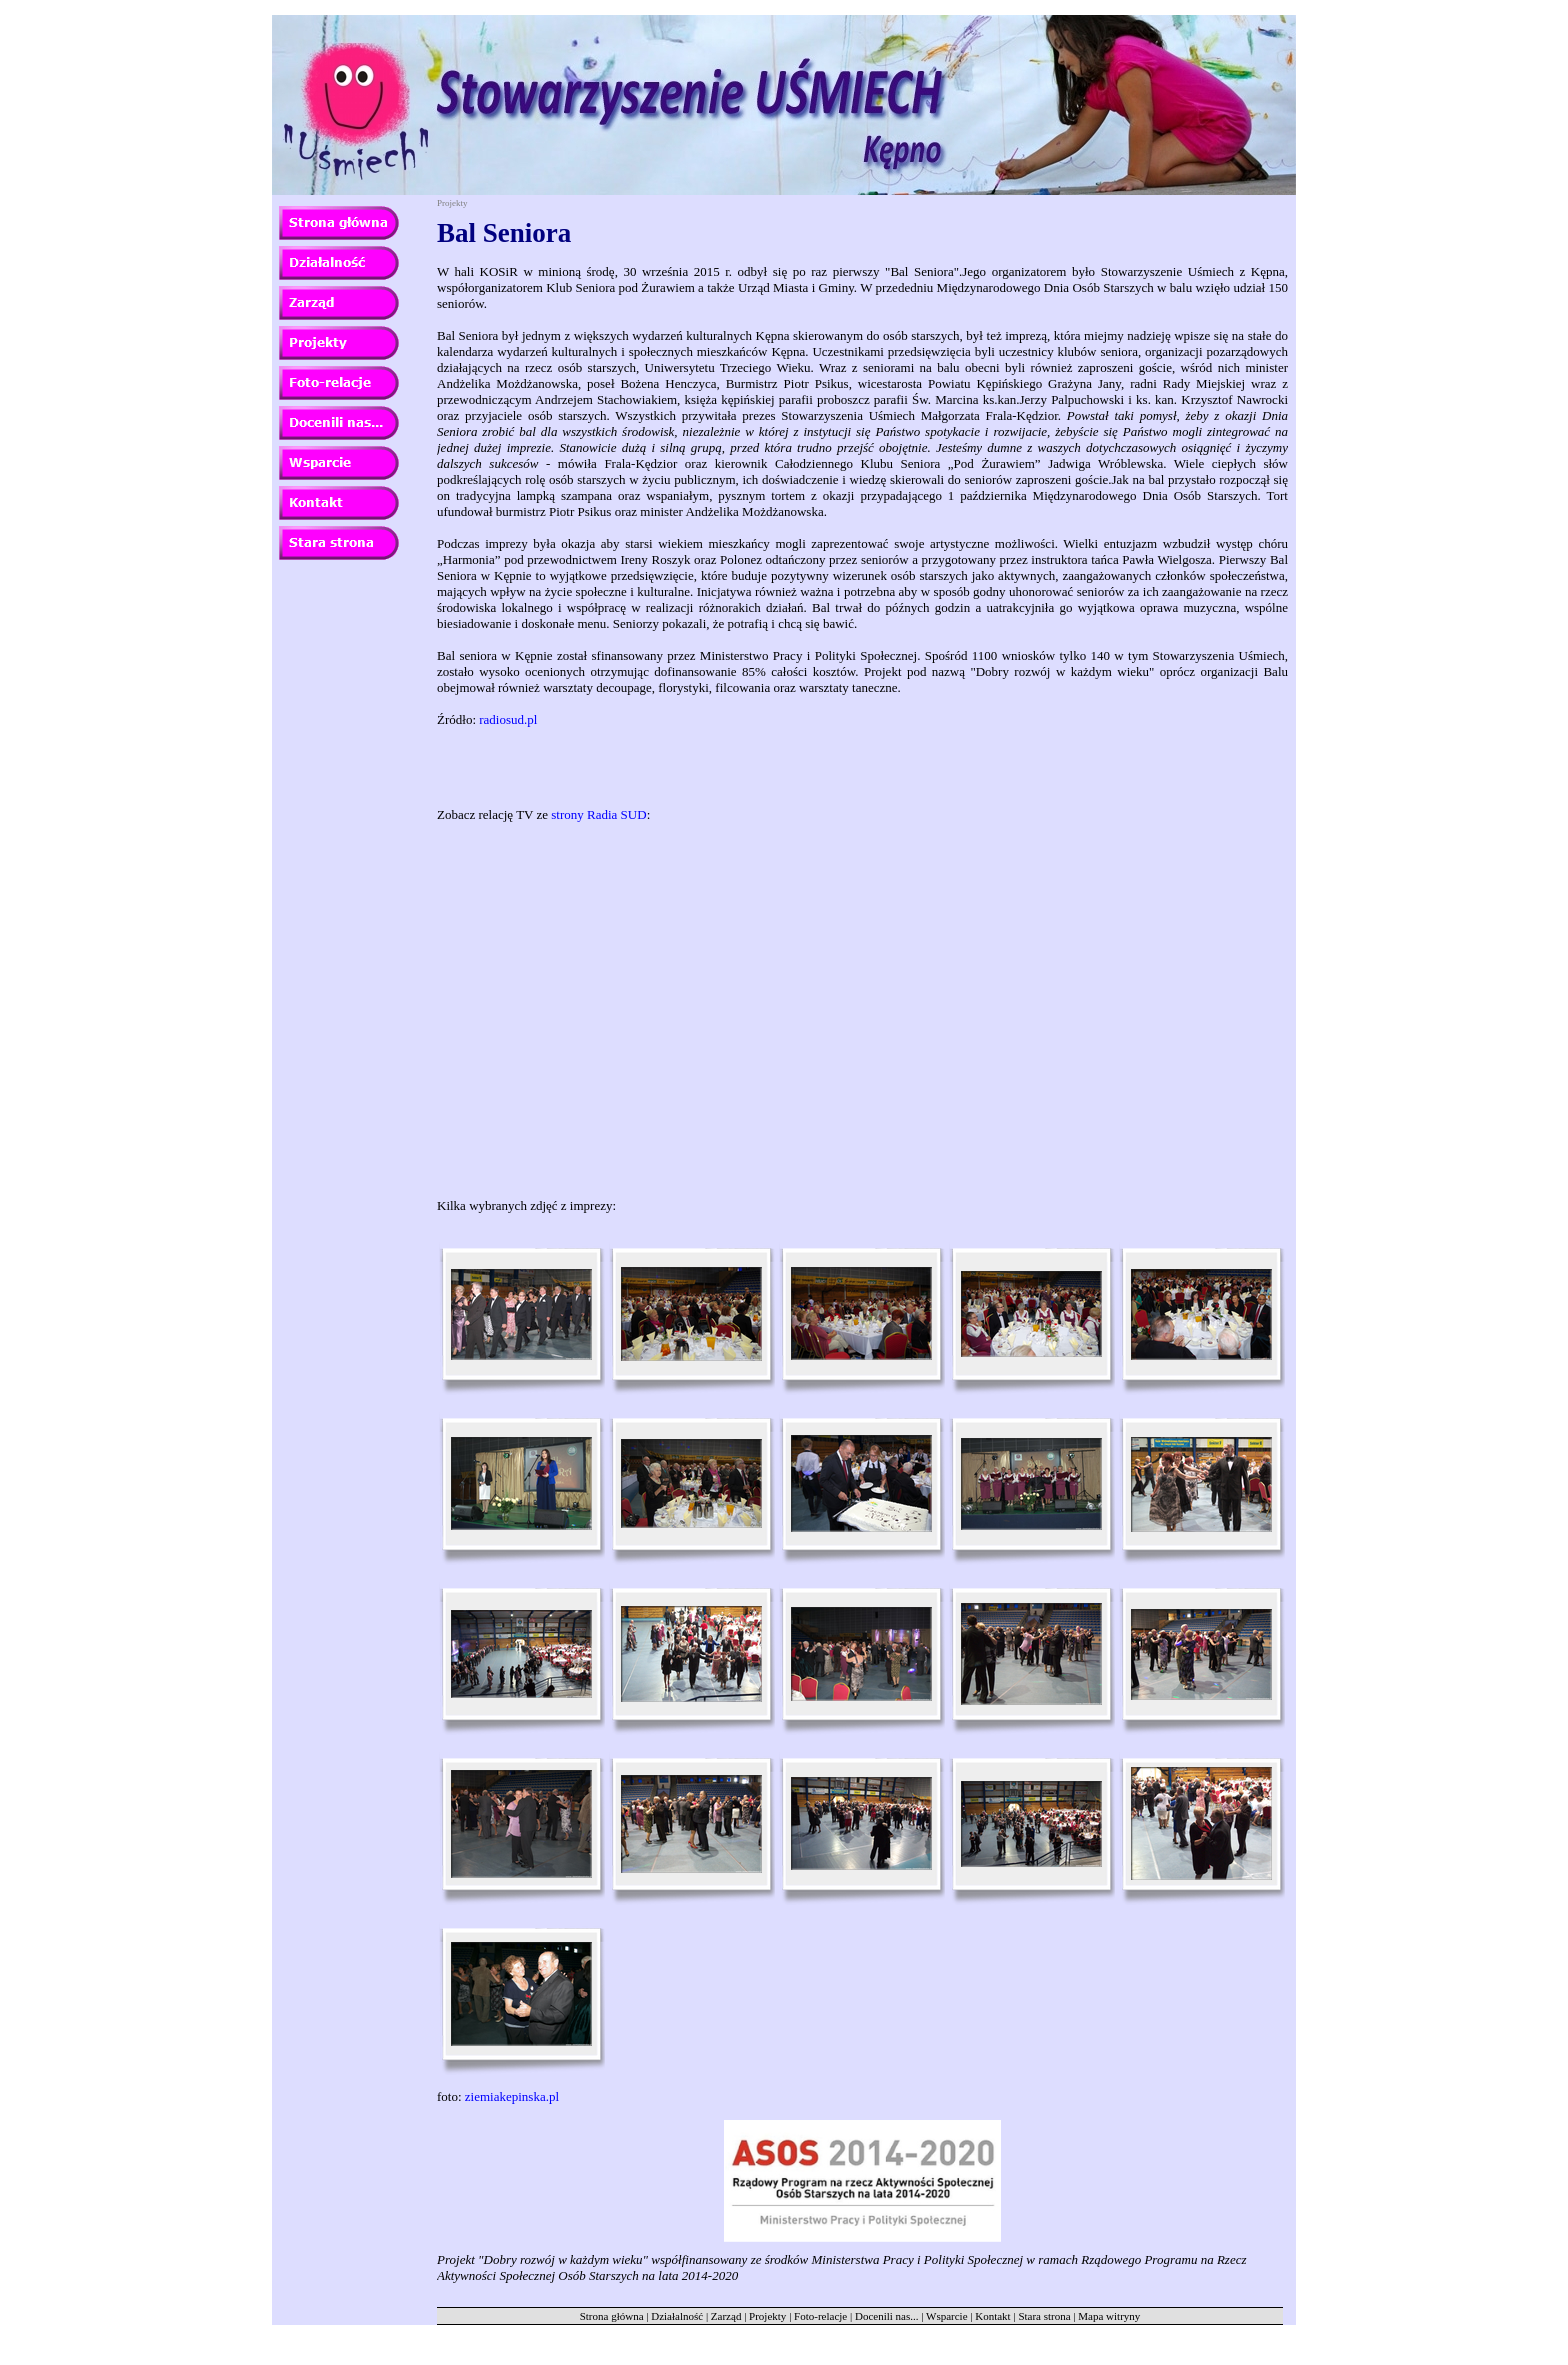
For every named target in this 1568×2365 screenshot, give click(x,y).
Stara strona (1044, 2316)
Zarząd (726, 2316)
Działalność (677, 2316)
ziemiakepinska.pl (512, 2096)
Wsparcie (947, 2316)
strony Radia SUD (598, 814)
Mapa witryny (1109, 2316)
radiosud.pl (508, 719)
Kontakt (992, 2316)
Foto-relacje (820, 2316)
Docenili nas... (887, 2316)
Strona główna (612, 2316)
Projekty (767, 2316)
